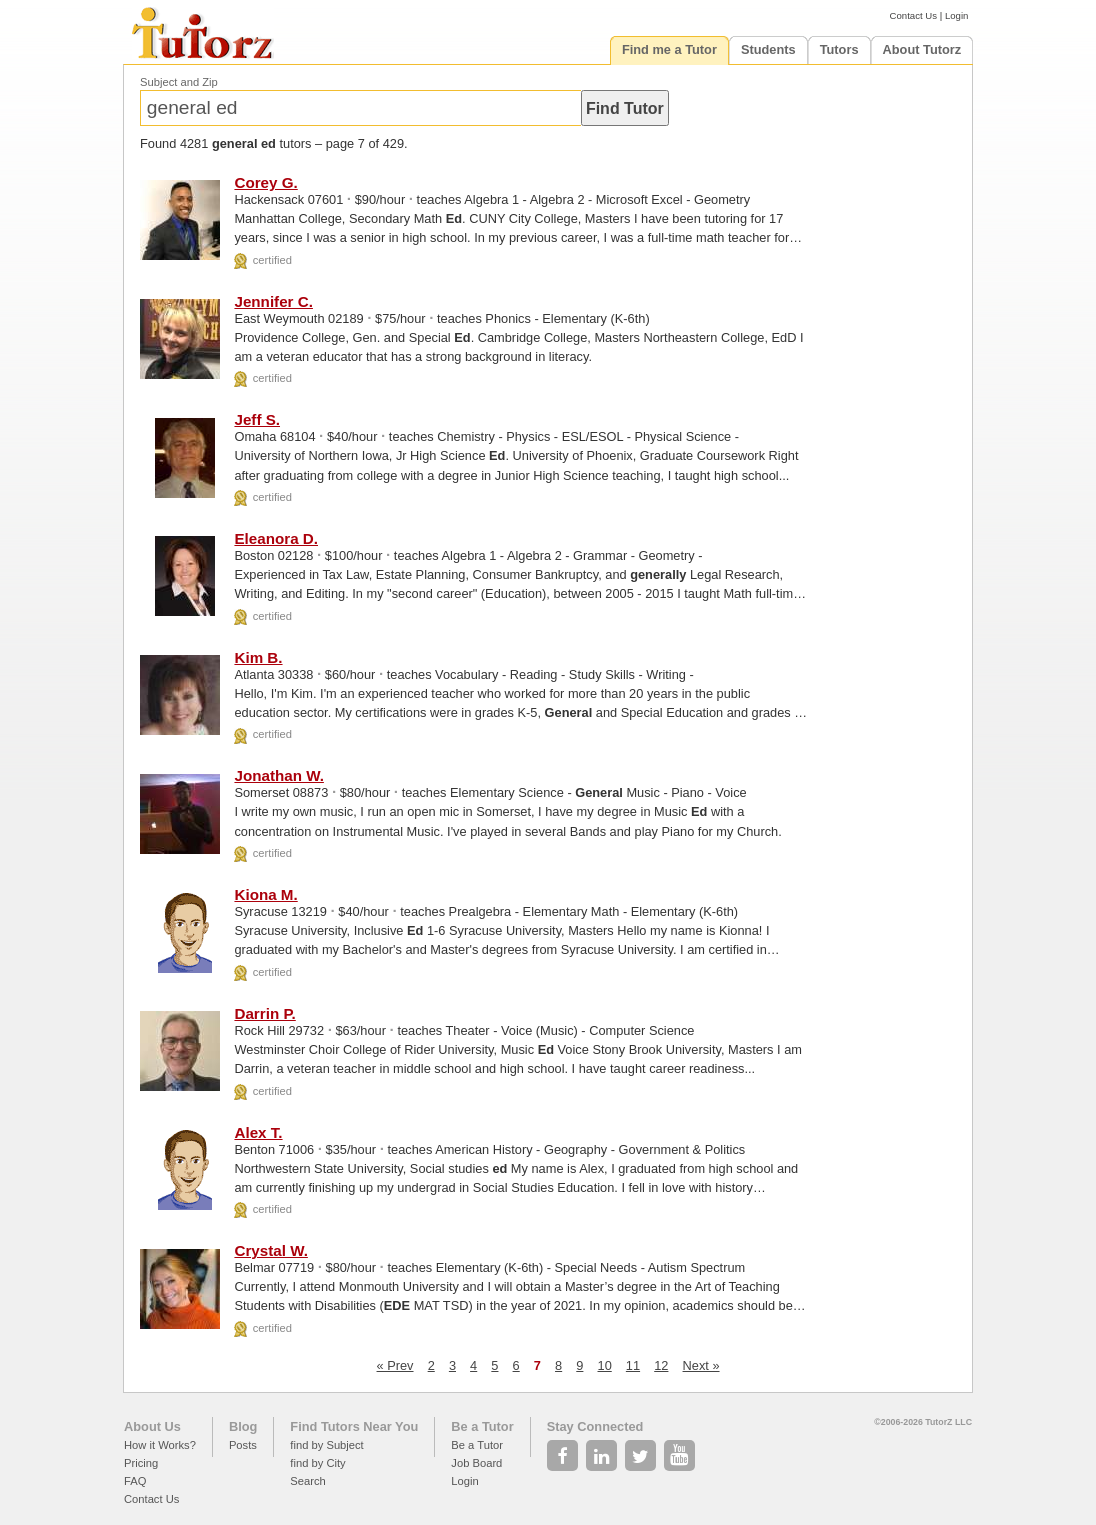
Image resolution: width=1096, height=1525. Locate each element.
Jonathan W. (278, 775)
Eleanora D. (276, 538)
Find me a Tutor (669, 49)
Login (956, 15)
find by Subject (326, 1445)
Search (307, 1481)
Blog (243, 1426)
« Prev (395, 1365)
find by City (317, 1463)
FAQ (135, 1481)
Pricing (141, 1463)
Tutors (839, 49)
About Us (152, 1426)
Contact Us (913, 15)
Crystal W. (270, 1250)
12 (661, 1365)
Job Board (476, 1463)
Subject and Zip (179, 82)
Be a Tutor (482, 1426)
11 (633, 1365)
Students (768, 49)
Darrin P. (264, 1013)
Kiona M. (265, 894)
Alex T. (258, 1132)
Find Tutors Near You (354, 1426)
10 (605, 1365)
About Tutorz (922, 49)
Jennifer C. (273, 301)
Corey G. (265, 182)
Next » (701, 1365)
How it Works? (160, 1445)
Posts (243, 1445)
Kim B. (258, 657)
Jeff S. (257, 419)
